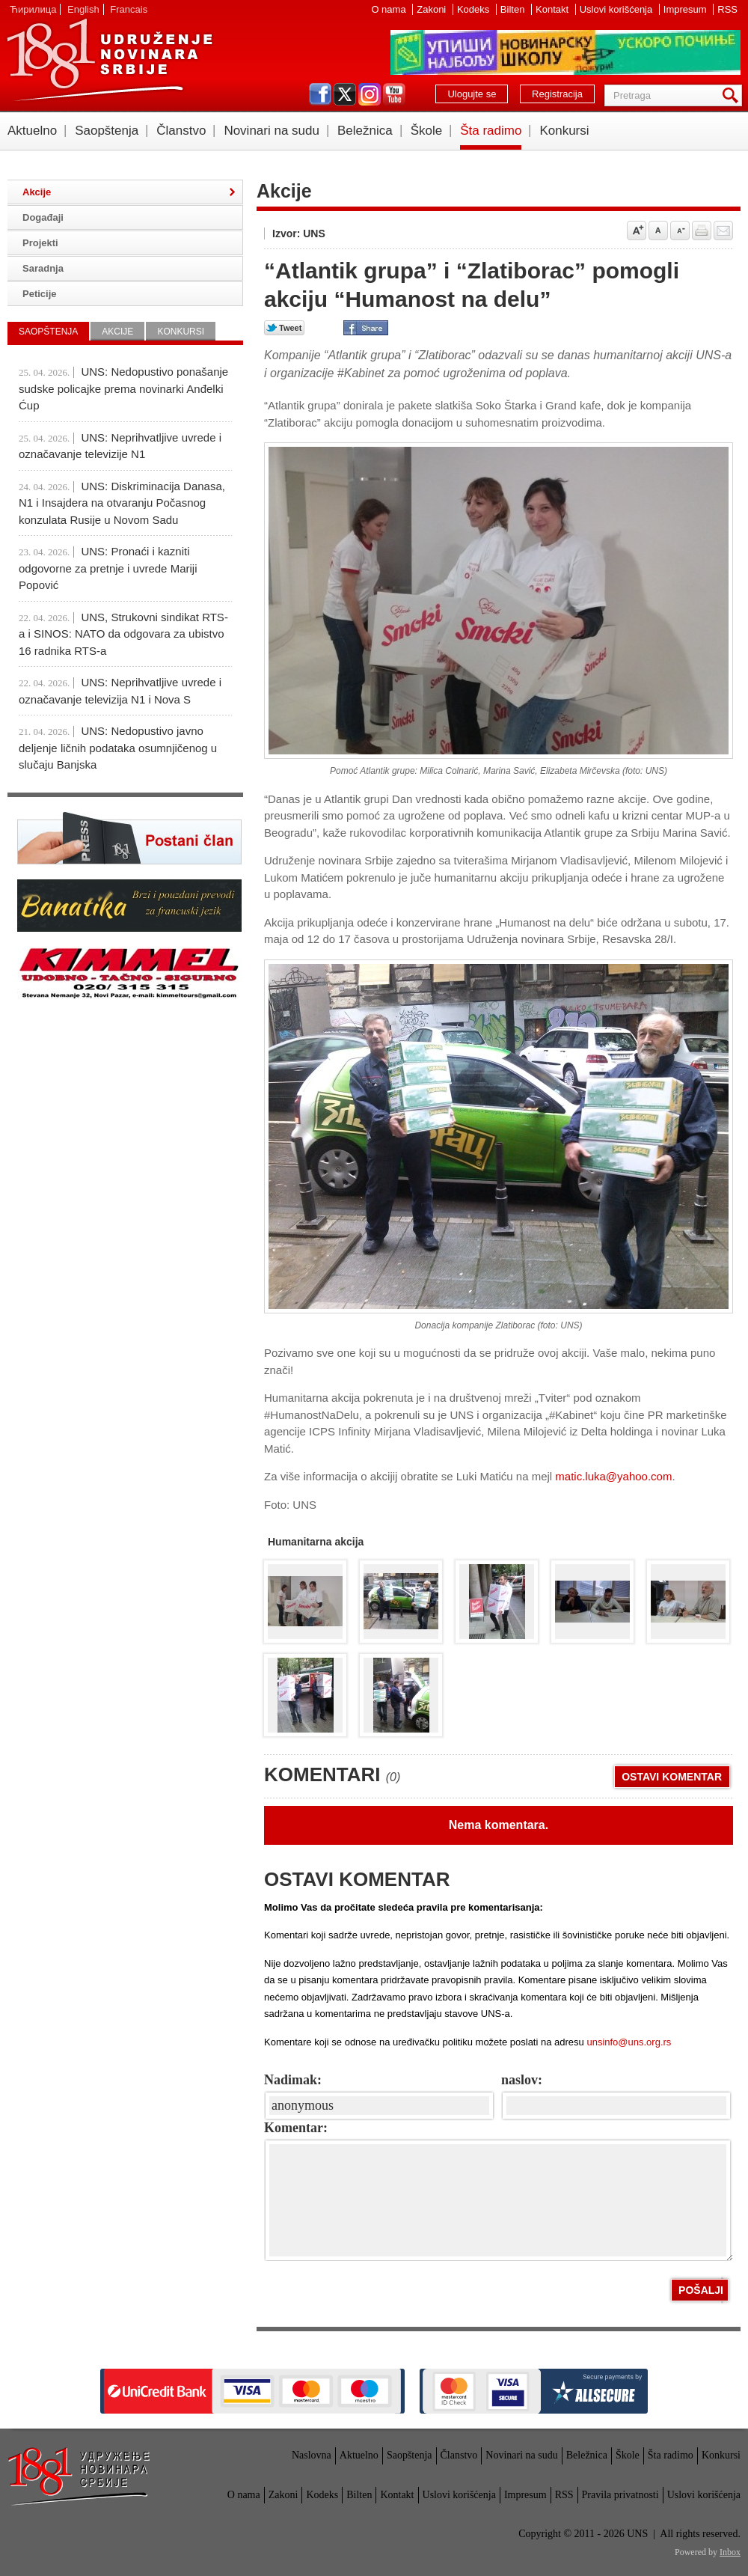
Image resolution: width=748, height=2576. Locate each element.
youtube (394, 94)
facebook (320, 94)
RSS (727, 9)
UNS (109, 59)
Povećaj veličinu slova (636, 230)
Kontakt (553, 9)
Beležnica (365, 130)
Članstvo (181, 130)
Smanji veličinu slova (680, 230)
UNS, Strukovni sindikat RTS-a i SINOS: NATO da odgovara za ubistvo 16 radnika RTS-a (123, 634)
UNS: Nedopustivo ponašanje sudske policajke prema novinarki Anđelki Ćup (123, 388)
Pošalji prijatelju (723, 230)
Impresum (686, 9)
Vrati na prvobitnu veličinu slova (658, 230)
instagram (369, 94)
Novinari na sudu (271, 130)
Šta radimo (490, 130)
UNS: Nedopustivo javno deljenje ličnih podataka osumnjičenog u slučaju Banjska (118, 747)
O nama (389, 9)
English (83, 9)
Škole (427, 130)
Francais (128, 9)
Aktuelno (32, 130)
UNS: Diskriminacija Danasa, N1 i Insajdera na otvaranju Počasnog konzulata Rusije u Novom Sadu (122, 503)
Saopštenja (106, 130)
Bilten (513, 9)
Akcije (36, 192)
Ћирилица (33, 9)
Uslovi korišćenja (617, 9)
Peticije (39, 294)
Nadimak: (293, 2080)
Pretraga (733, 95)
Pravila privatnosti (620, 2494)
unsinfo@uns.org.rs (628, 2042)
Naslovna (311, 2455)
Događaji (43, 217)
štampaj (701, 230)
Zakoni (433, 9)
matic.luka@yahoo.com (613, 1476)
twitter (345, 94)
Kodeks (474, 9)
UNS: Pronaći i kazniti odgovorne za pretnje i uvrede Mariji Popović (108, 568)
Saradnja (43, 268)
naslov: (521, 2080)
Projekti (40, 243)
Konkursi (564, 130)
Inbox (730, 2552)
